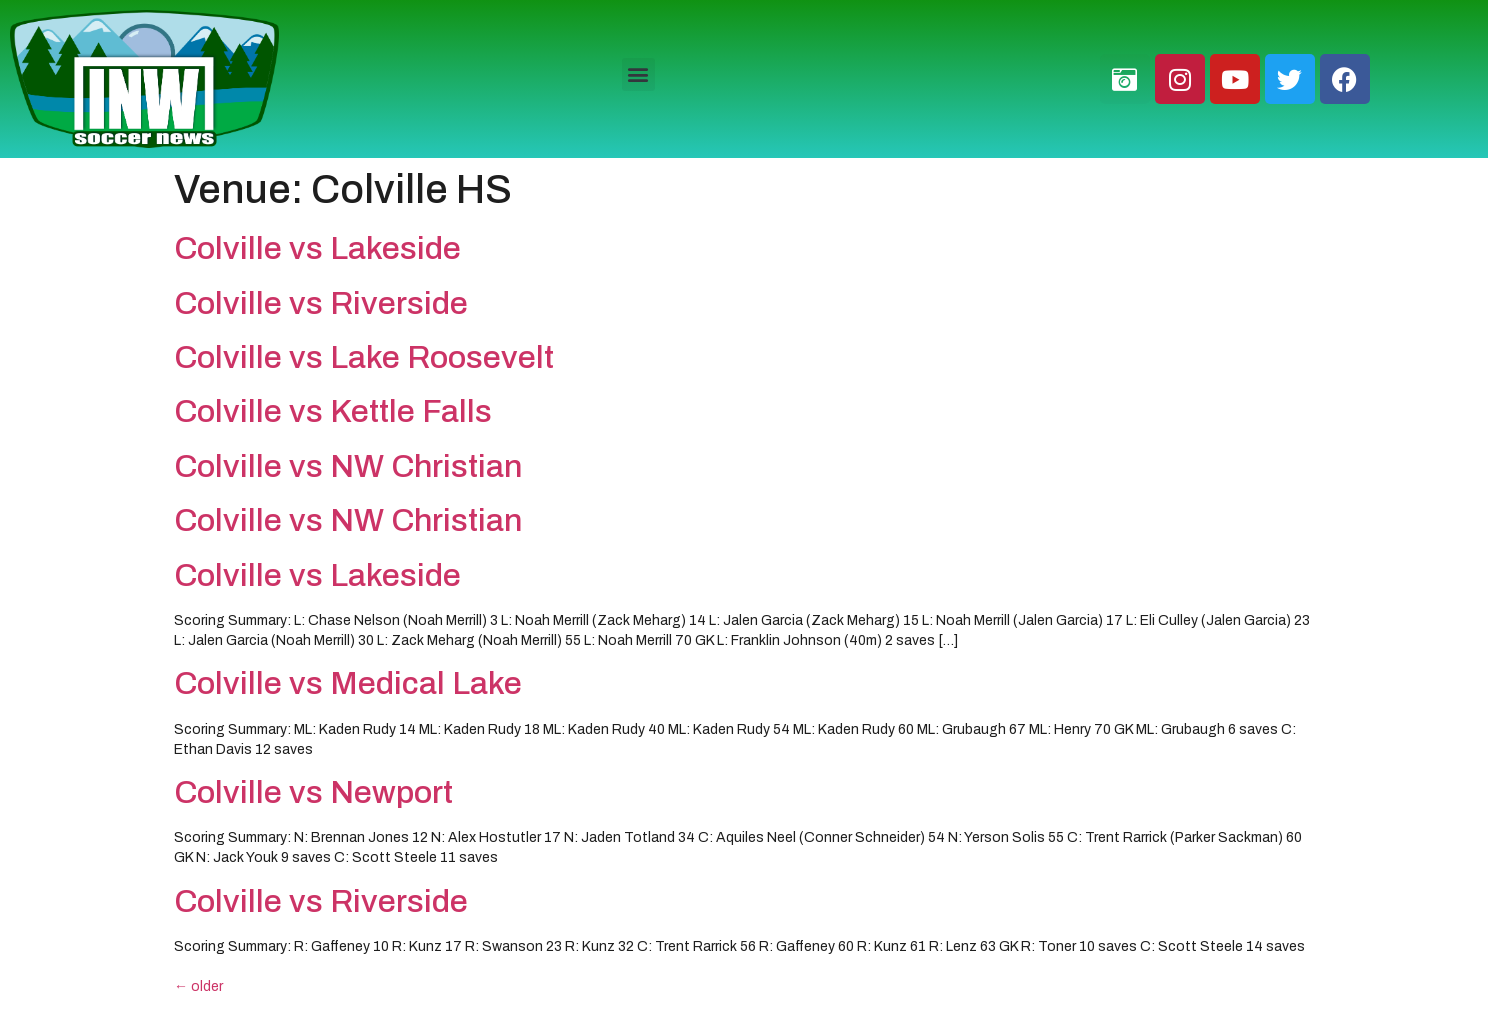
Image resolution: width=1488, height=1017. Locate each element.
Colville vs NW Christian (348, 466)
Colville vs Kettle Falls (333, 411)
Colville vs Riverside (321, 303)
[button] (638, 74)
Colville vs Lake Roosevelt (364, 357)
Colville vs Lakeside (317, 248)
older (198, 986)
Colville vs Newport (313, 792)
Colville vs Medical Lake (348, 683)
